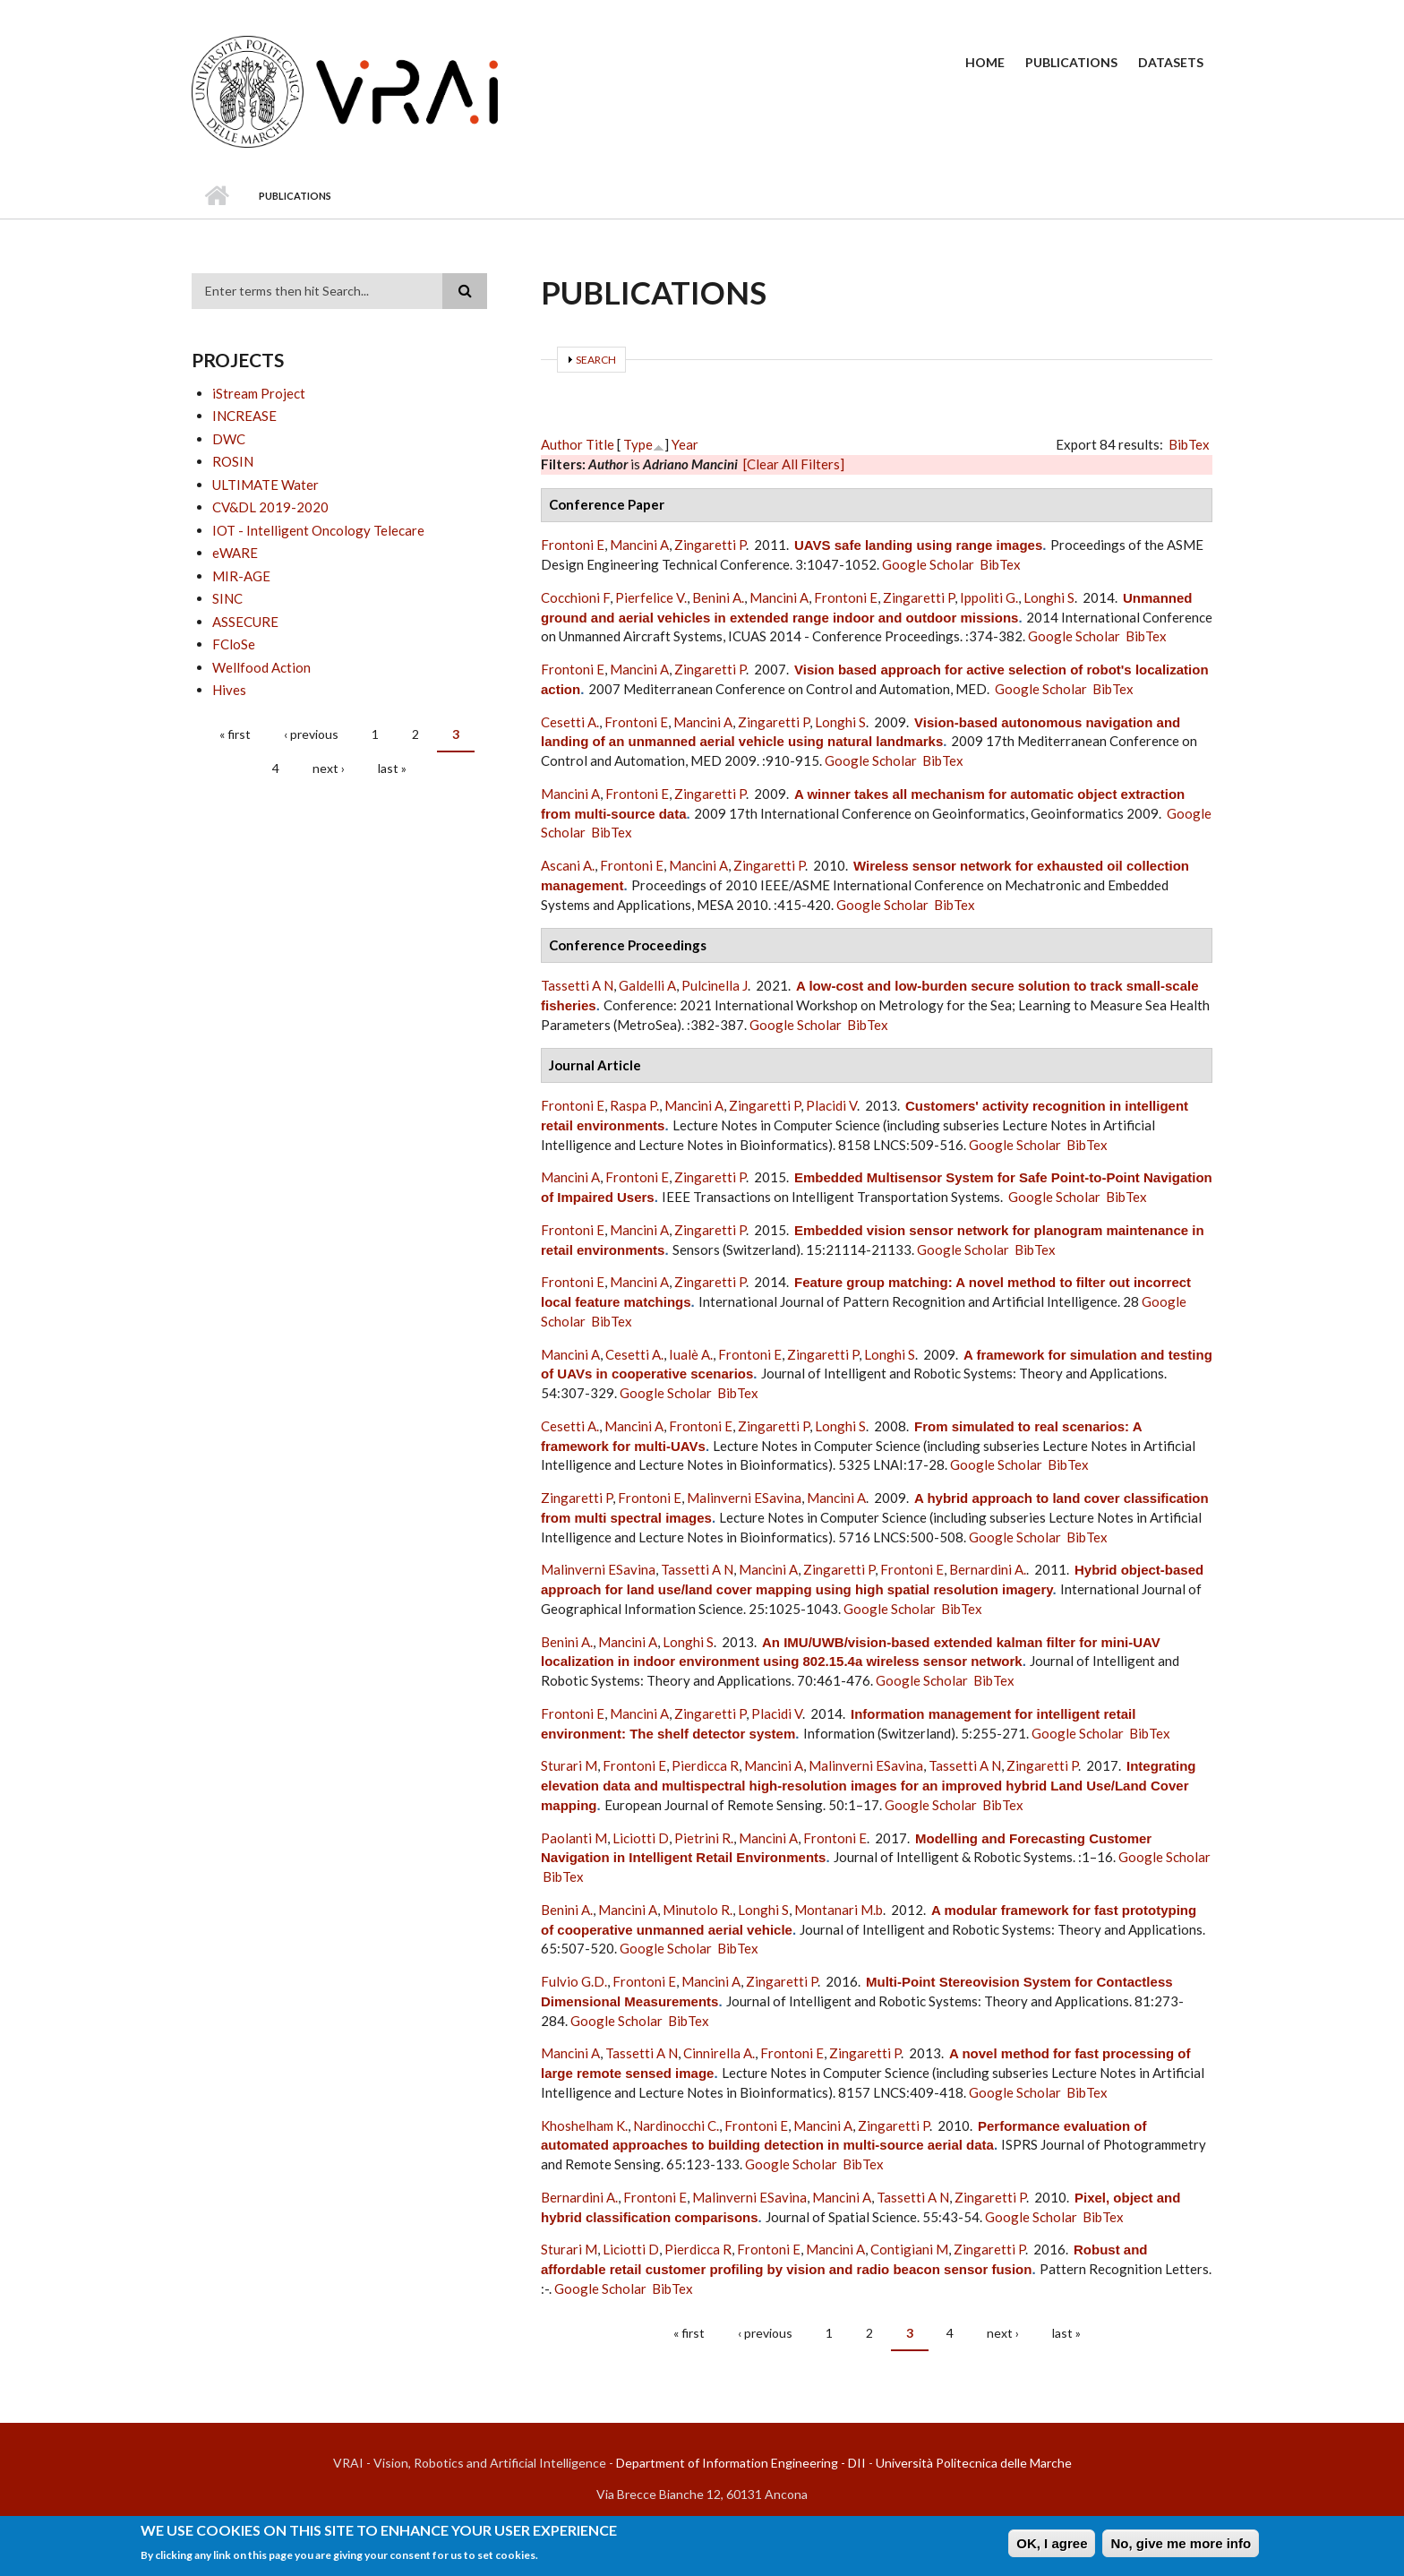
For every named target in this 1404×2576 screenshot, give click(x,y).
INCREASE (244, 416)
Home (985, 62)
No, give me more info (1180, 2544)
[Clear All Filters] (793, 464)
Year (685, 444)
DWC (228, 439)
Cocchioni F (575, 597)
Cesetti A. (570, 722)
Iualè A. (691, 1354)
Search (596, 359)
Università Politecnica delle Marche (974, 2462)
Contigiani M (909, 2249)
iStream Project (258, 393)
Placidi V (831, 1105)
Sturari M (569, 1765)
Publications (1071, 62)
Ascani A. (568, 865)
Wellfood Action (261, 667)
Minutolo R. (697, 1910)
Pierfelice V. (651, 597)
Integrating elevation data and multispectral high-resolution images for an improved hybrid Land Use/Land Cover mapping (868, 1785)
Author (562, 444)
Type (638, 444)
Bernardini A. (987, 1569)
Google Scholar (928, 564)
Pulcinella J (714, 985)
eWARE (235, 553)
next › (328, 768)
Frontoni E (572, 545)
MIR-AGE (241, 576)
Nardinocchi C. (676, 2125)
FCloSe (233, 644)
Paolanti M (574, 1838)
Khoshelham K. (584, 2125)
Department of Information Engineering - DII (741, 2462)
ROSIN (232, 461)
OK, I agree (1051, 2544)
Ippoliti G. (989, 597)
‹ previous (311, 734)
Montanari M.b (838, 1910)
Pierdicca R (705, 1765)
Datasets (1170, 62)
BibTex (1189, 444)
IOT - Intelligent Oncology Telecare (318, 530)
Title (600, 444)
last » (392, 768)
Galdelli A (647, 985)
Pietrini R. (703, 1838)
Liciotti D (640, 1838)
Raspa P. (634, 1105)
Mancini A (639, 545)
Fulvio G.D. (574, 1981)
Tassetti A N (577, 985)
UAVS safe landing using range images (918, 545)
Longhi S (1048, 597)
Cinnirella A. (719, 2053)
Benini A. (718, 597)
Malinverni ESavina (744, 1498)
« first (235, 734)
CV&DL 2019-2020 (270, 507)
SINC (227, 598)
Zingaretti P (710, 545)
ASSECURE (245, 622)
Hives (229, 690)
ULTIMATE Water (265, 485)
